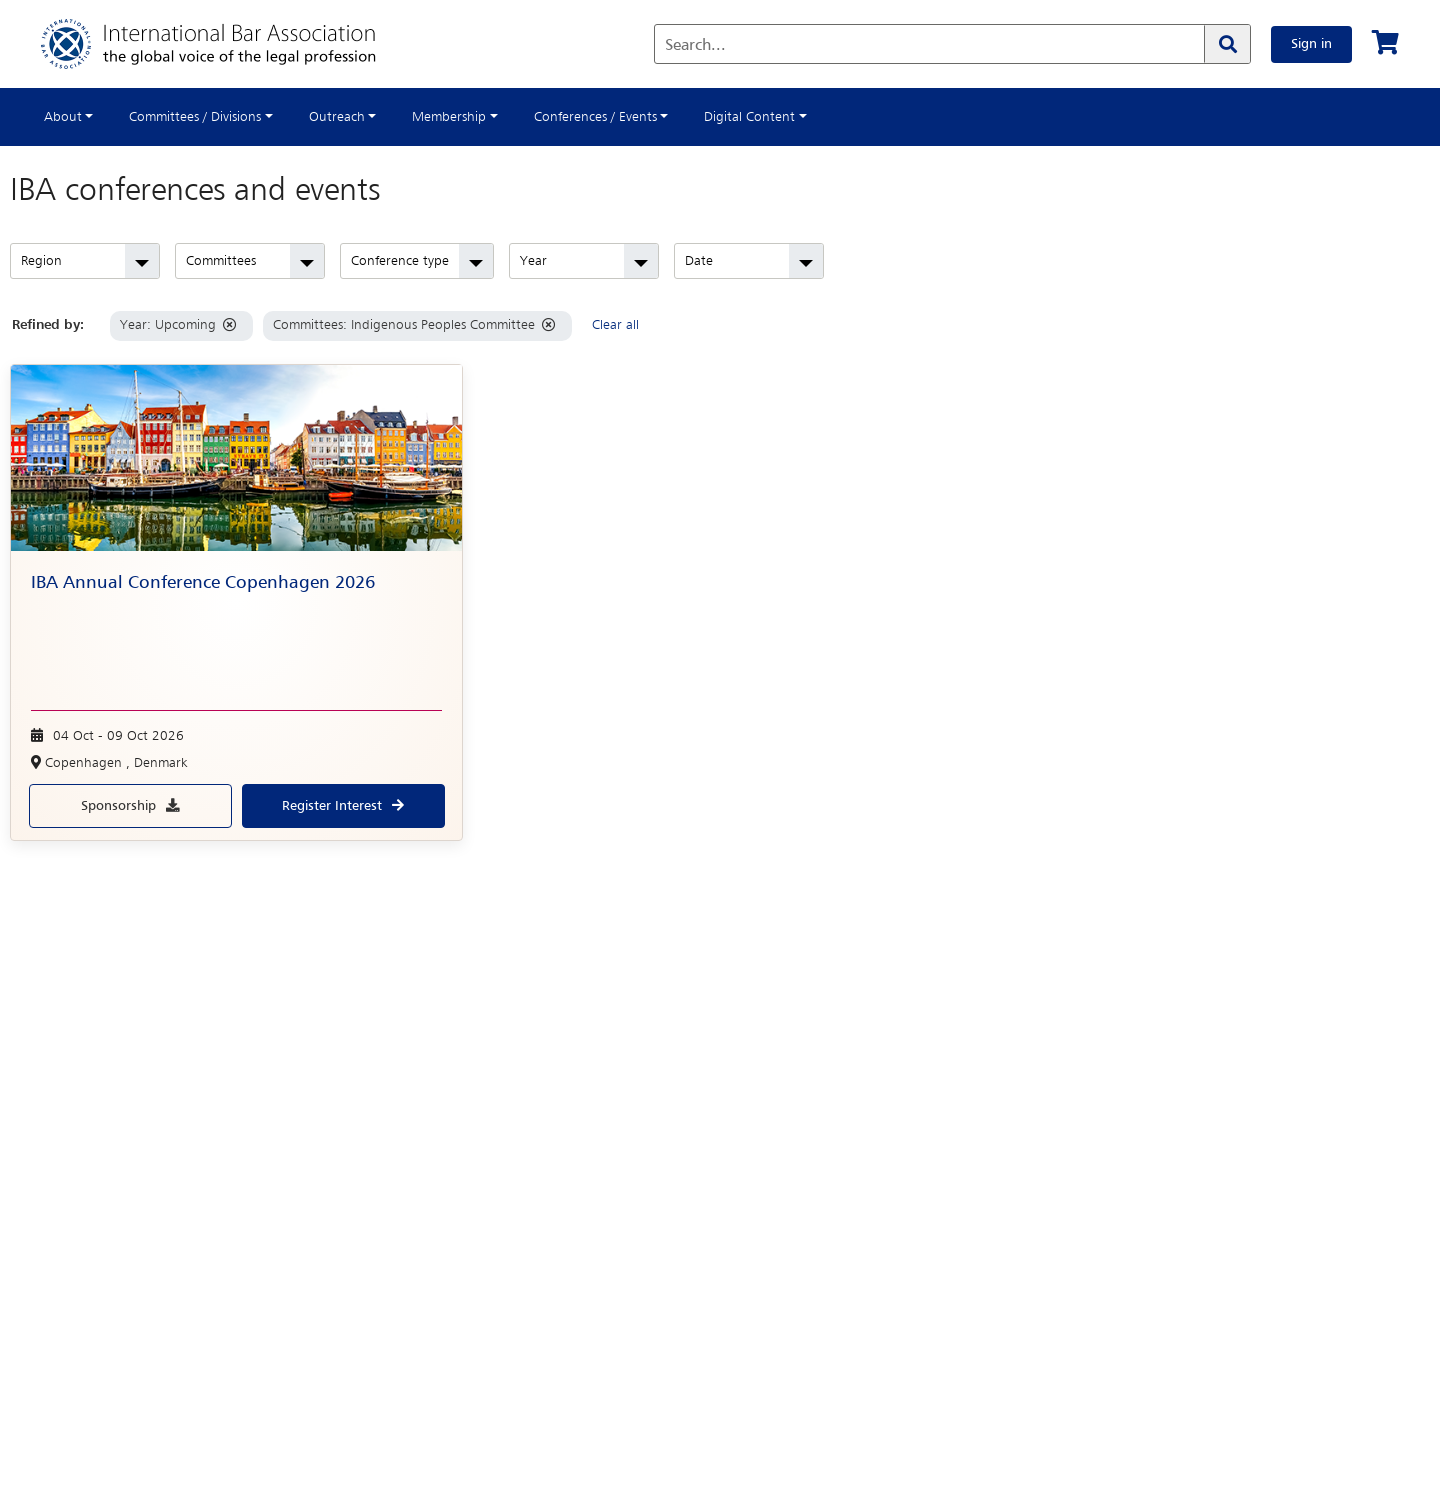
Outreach (337, 117)
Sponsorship (118, 806)
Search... (695, 46)
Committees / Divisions (195, 117)
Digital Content (749, 117)
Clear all (615, 325)
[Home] (228, 44)
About (63, 117)
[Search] (1227, 44)
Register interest (332, 806)
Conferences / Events (595, 117)
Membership (449, 117)
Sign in (1311, 44)
